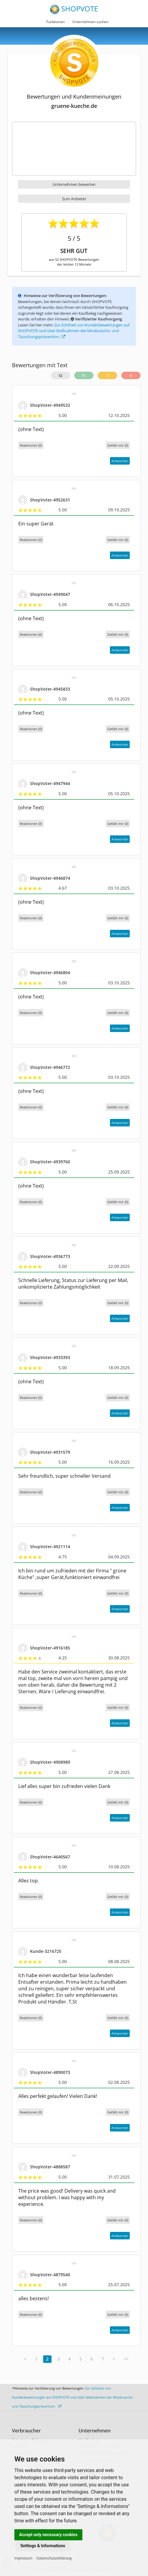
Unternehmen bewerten (74, 184)
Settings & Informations (42, 2545)
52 (60, 375)
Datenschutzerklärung (54, 2558)
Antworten (119, 461)
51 (84, 375)
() (117, 445)
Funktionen (55, 21)
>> (126, 2359)
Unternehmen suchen (90, 21)
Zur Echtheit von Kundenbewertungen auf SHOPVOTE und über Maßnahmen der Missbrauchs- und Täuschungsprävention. (73, 330)
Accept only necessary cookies (48, 2534)
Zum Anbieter (74, 198)
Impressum (23, 2558)
